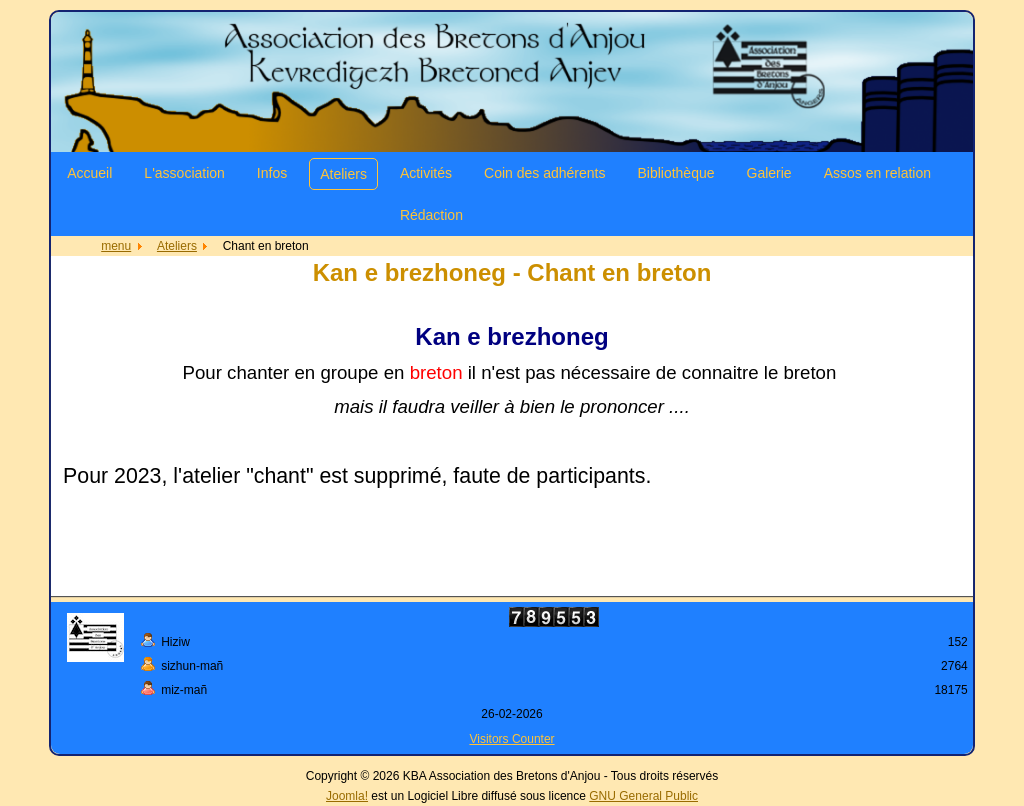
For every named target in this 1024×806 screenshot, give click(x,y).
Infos (272, 173)
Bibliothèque (675, 173)
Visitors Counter (511, 739)
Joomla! (347, 796)
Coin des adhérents (544, 173)
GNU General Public (643, 796)
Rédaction (431, 215)
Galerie (769, 173)
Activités (426, 173)
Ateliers (343, 174)
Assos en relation (877, 173)
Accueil (89, 173)
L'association (184, 173)
